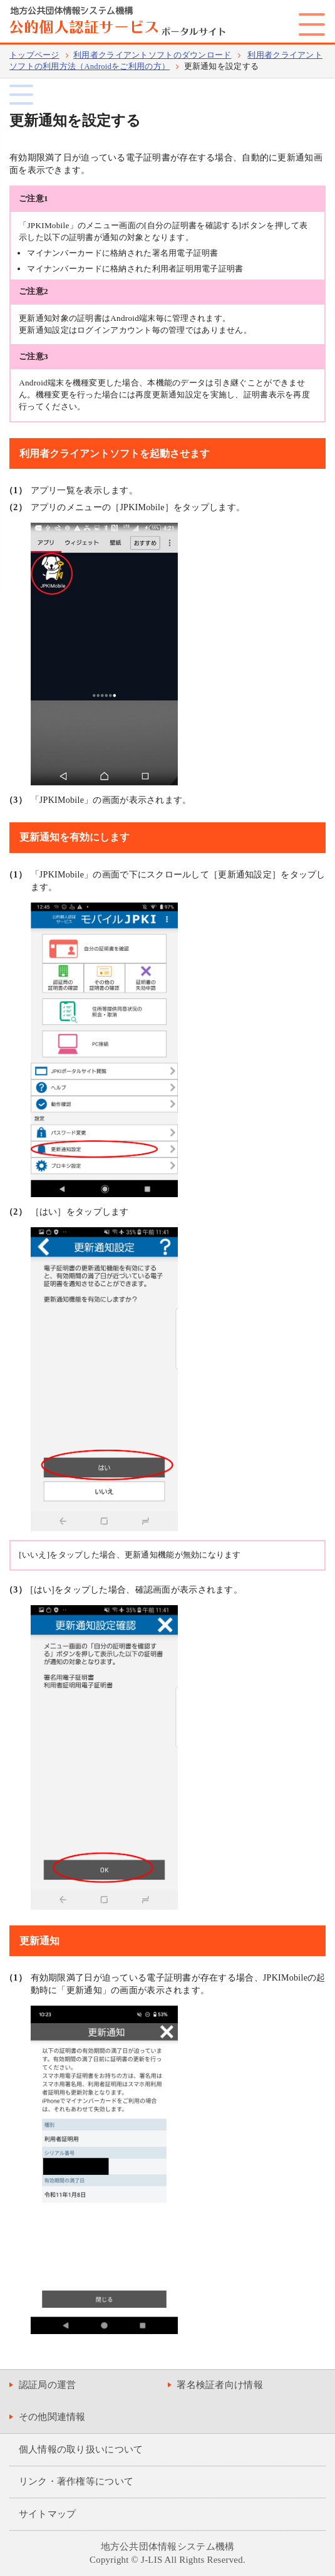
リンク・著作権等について (76, 2481)
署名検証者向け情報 (220, 2385)
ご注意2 (33, 291)
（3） (15, 800)
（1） (15, 490)
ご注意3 (33, 356)
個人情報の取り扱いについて (81, 2449)
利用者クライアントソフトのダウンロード (152, 55)
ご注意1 (33, 198)
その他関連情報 (52, 2417)
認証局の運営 (47, 2385)
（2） (15, 507)
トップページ (34, 55)
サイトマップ (47, 2514)
